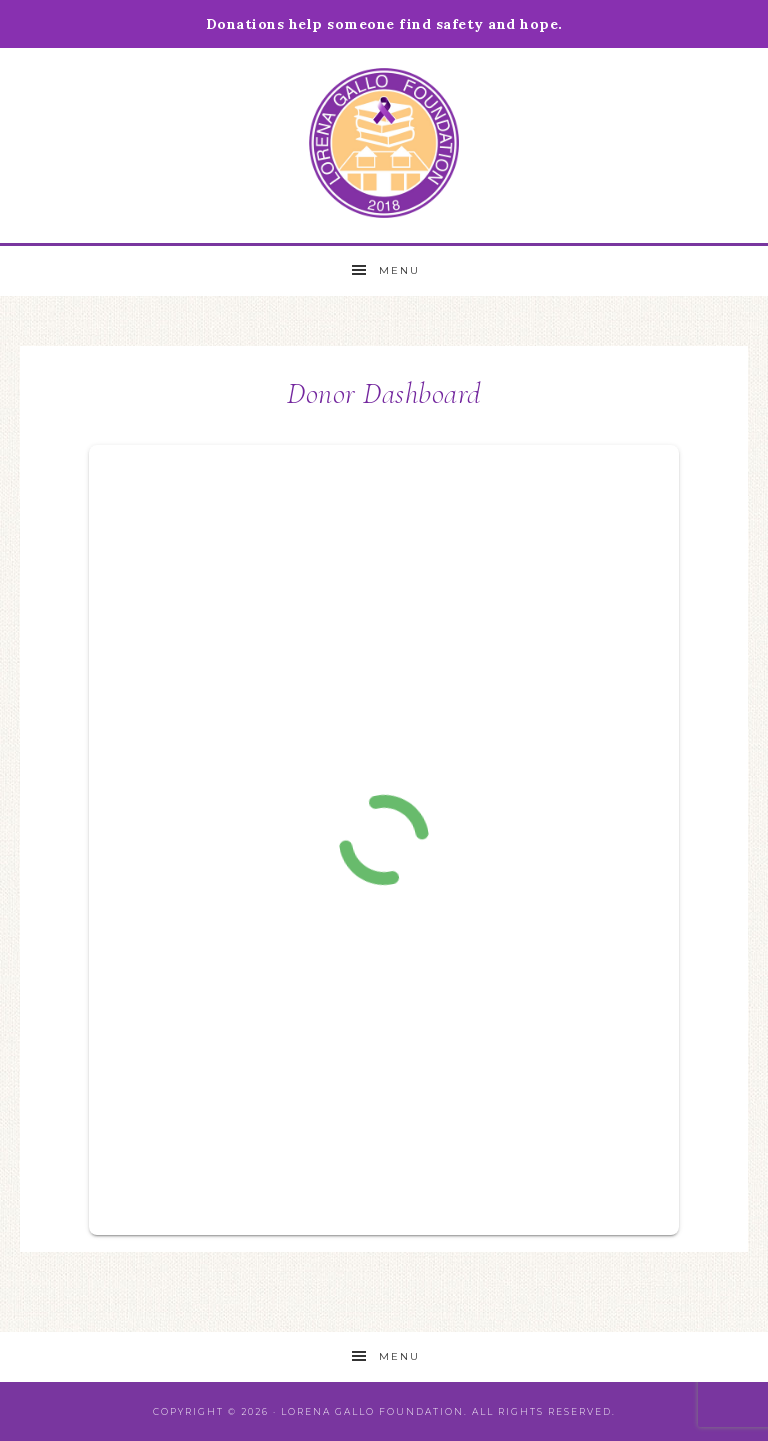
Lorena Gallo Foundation (383, 143)
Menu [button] (399, 270)
